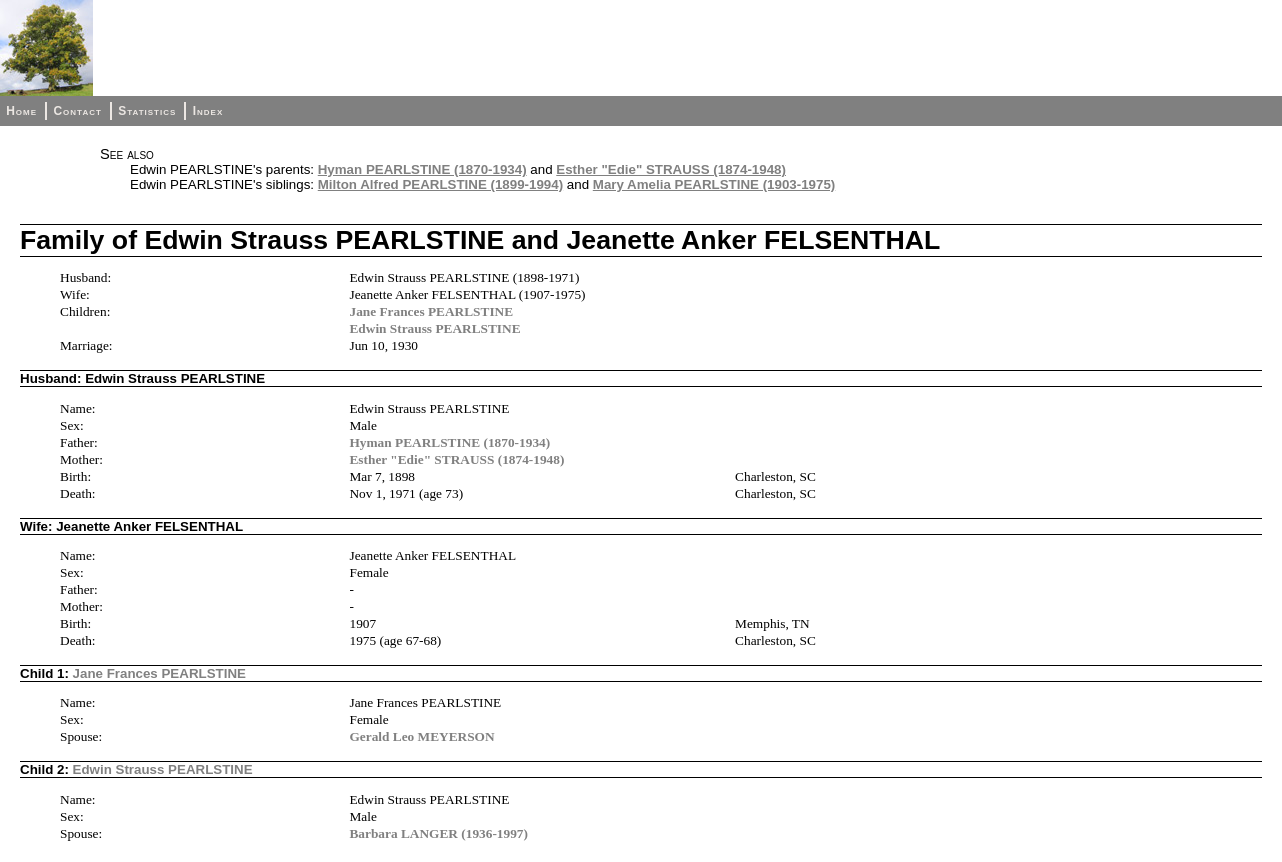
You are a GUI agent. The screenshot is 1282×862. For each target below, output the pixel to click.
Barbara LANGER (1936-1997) (438, 833)
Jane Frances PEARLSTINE (431, 311)
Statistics (147, 111)
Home (21, 111)
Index (208, 111)
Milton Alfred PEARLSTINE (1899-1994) (440, 184)
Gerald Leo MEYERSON (421, 736)
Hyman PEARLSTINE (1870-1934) (422, 169)
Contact (77, 111)
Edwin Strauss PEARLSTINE (434, 328)
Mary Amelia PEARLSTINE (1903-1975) (714, 184)
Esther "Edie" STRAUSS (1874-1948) (671, 169)
